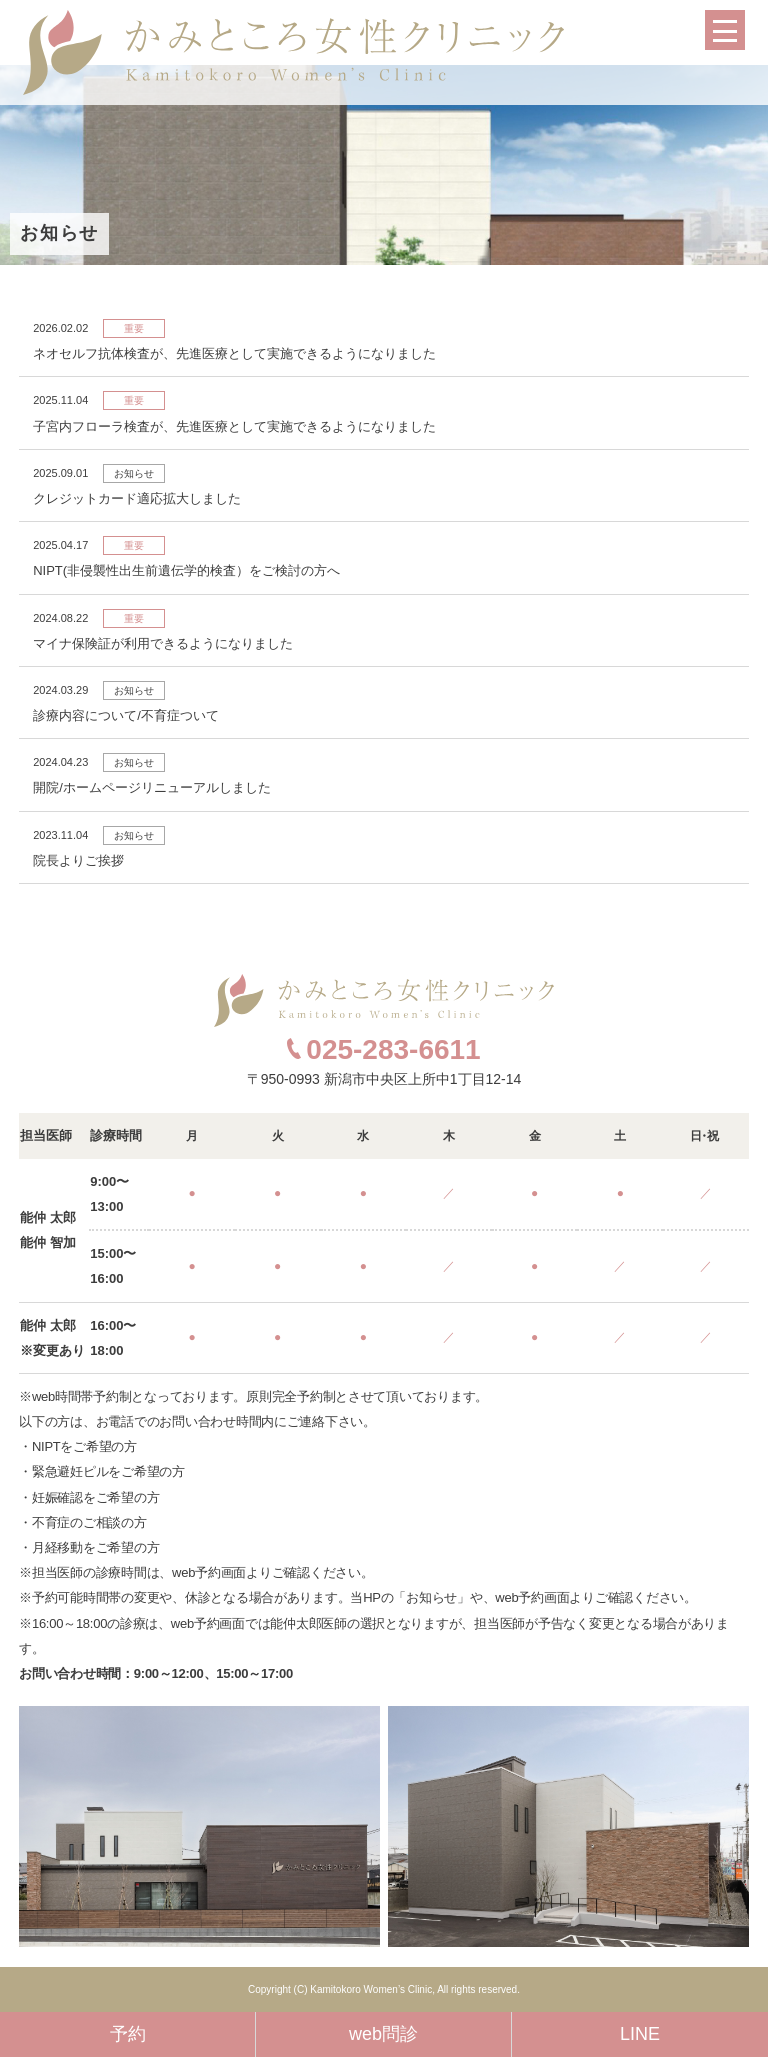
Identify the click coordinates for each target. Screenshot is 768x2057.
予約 (128, 2034)
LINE (640, 2034)
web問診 (383, 2034)
